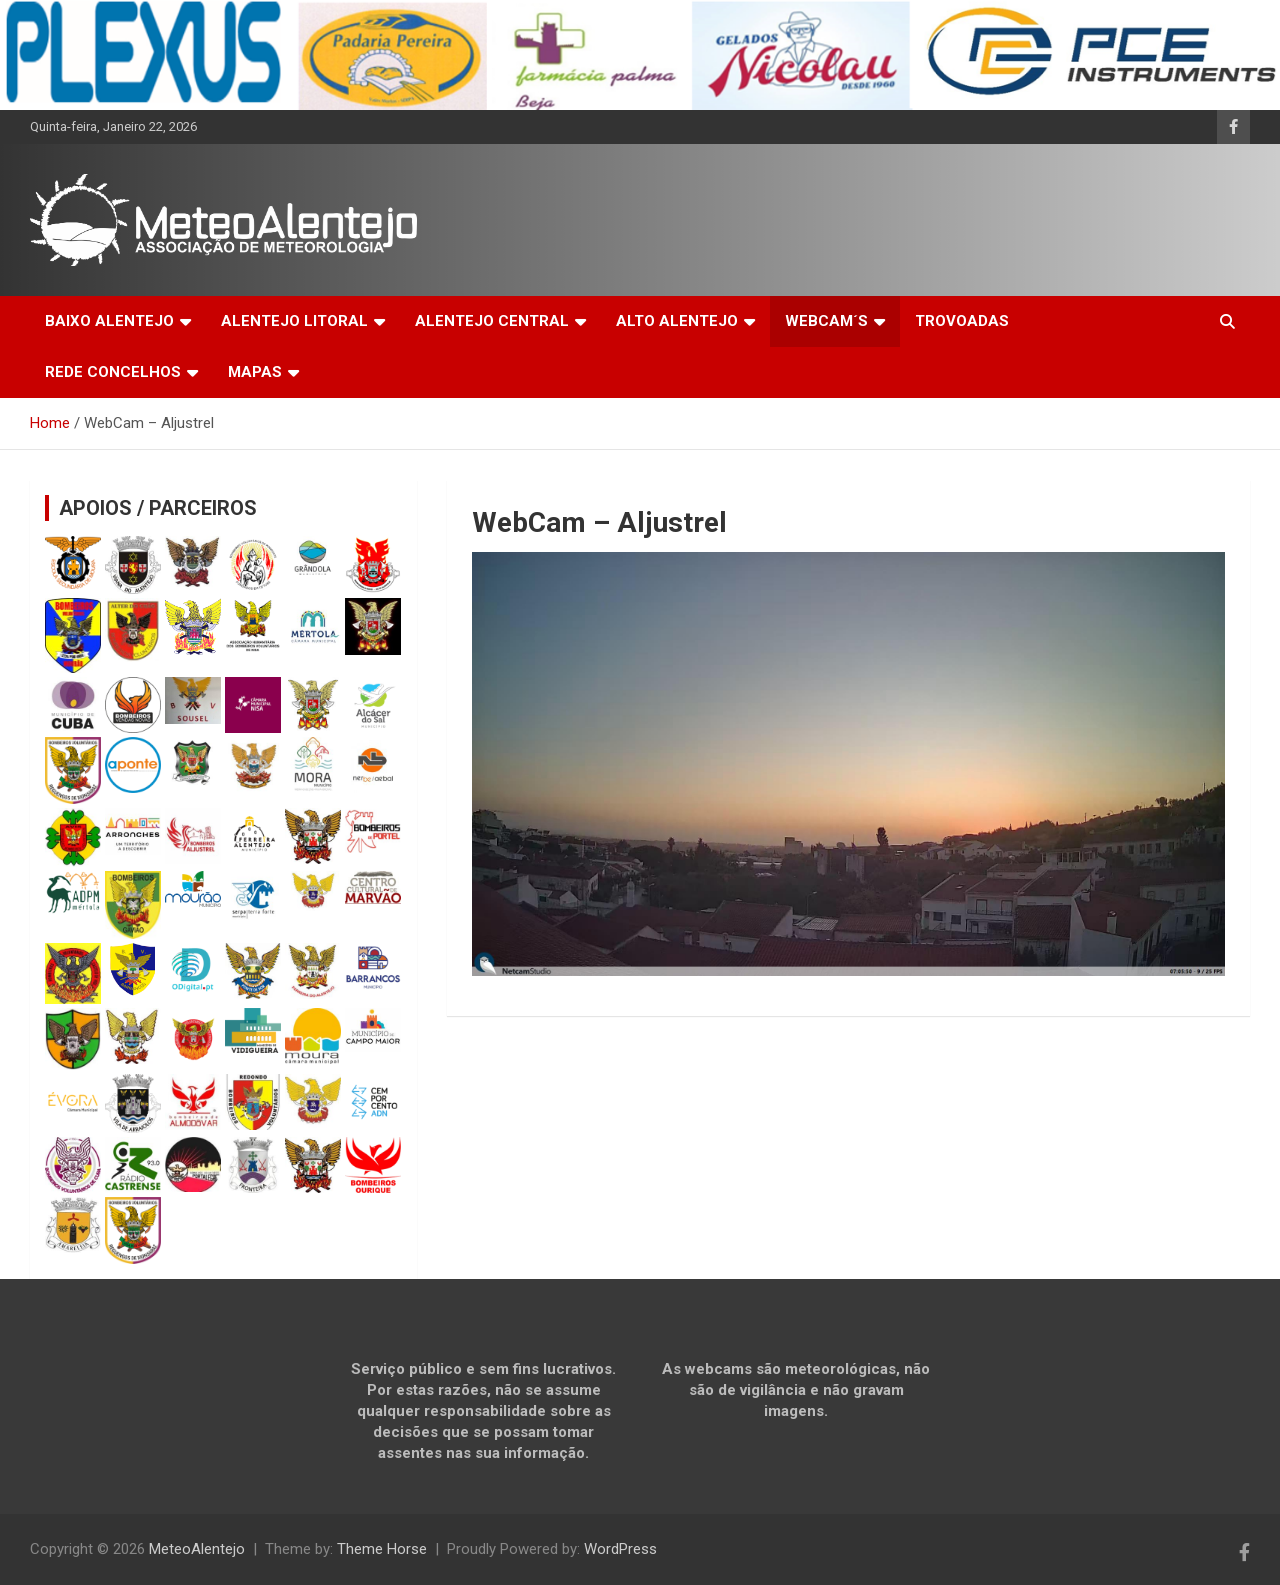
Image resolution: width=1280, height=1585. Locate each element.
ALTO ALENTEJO (677, 321)
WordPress (620, 1549)
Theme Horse (382, 1549)
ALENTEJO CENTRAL (492, 321)
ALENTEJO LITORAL (294, 321)
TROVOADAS (962, 321)
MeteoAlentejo (197, 1549)
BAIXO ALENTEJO (109, 321)
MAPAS (255, 372)
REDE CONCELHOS (113, 372)
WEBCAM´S (826, 321)
